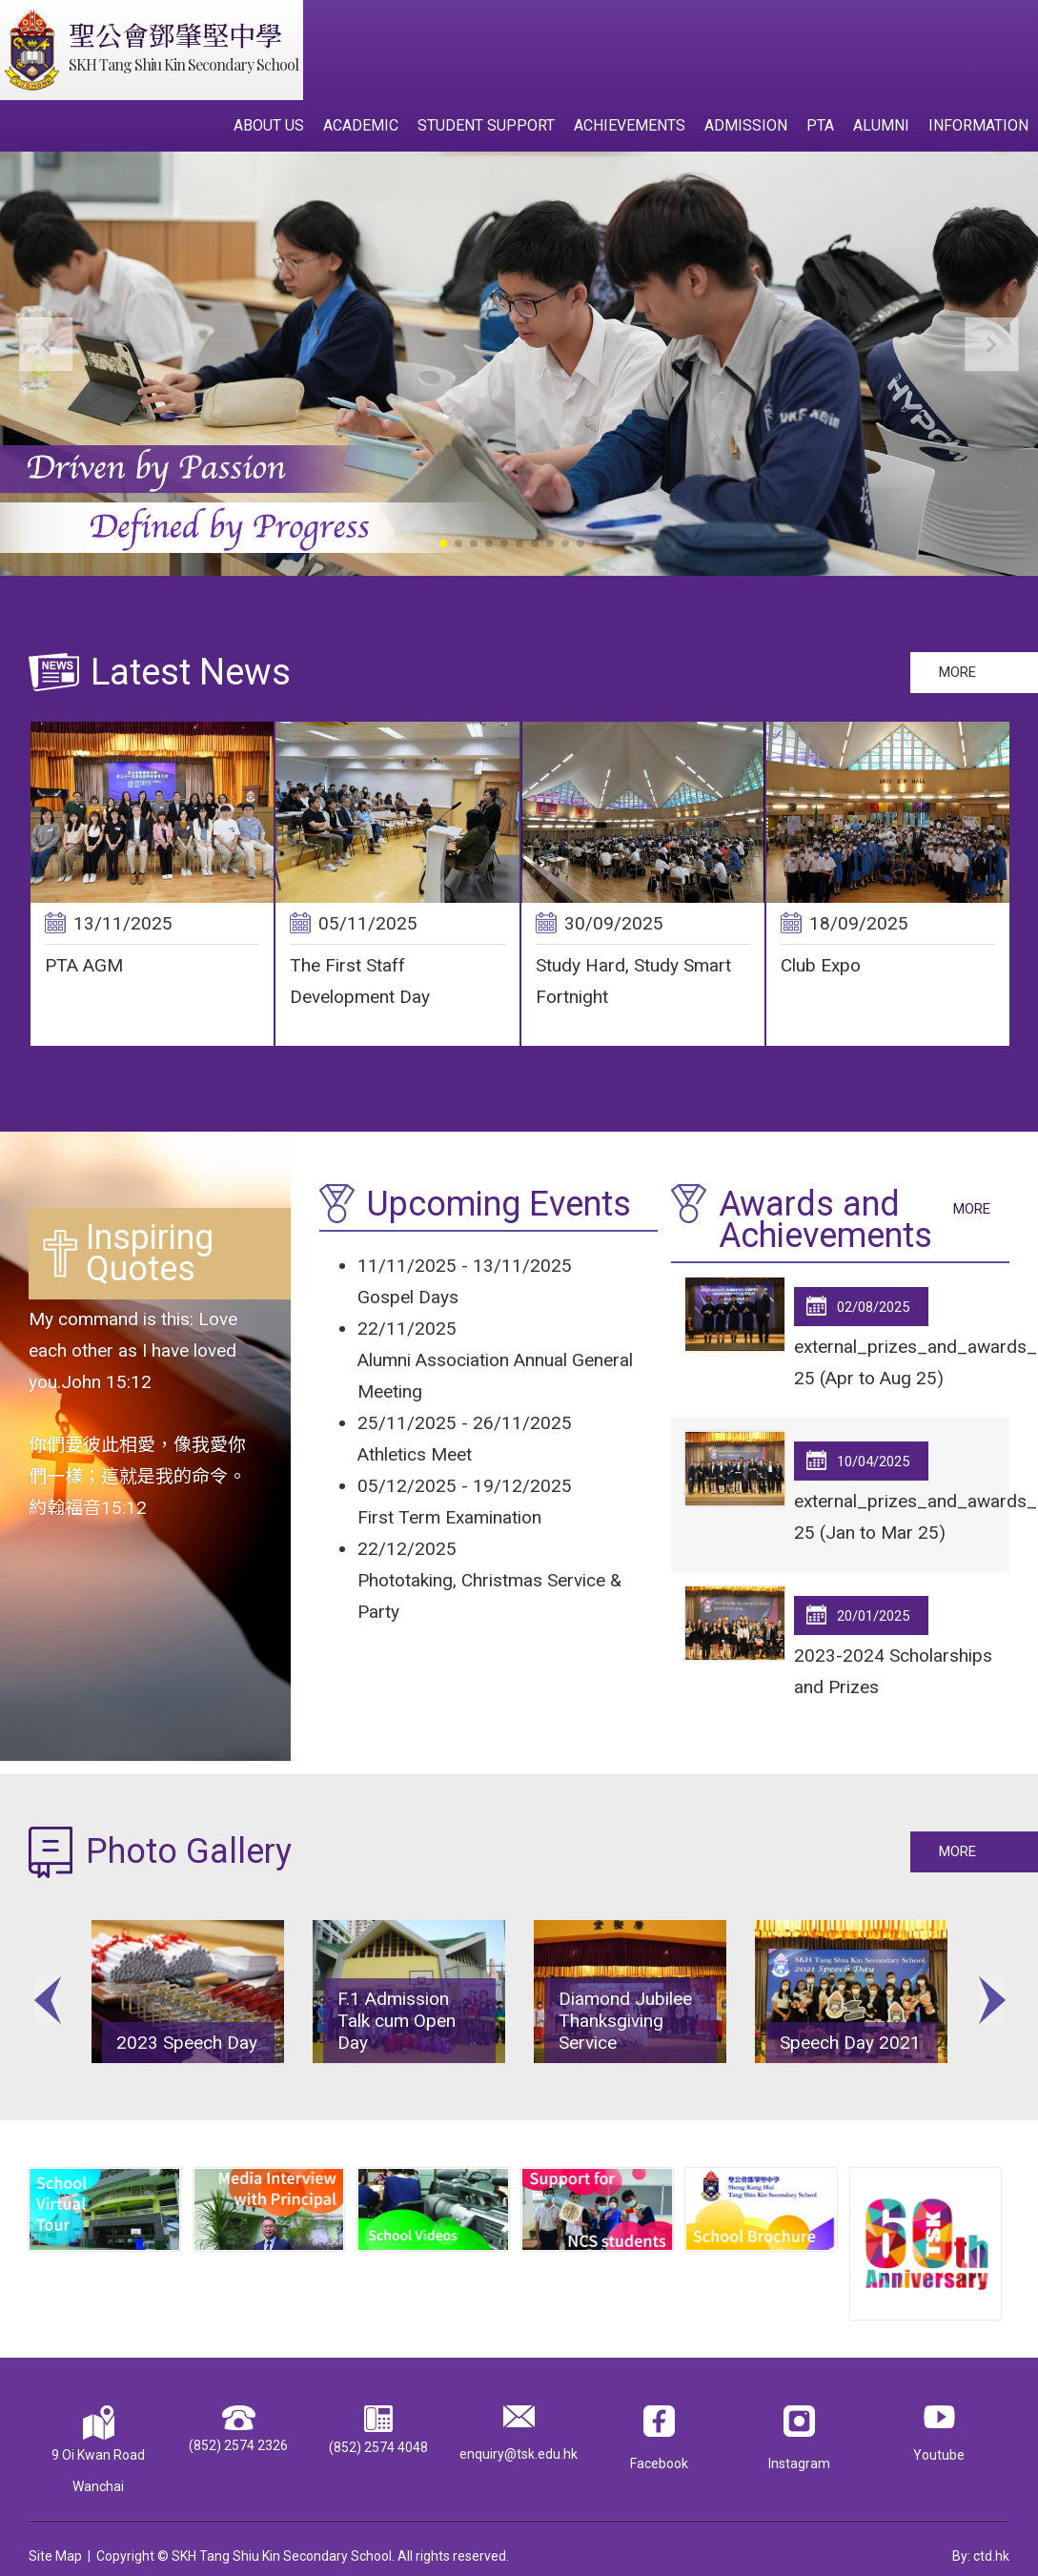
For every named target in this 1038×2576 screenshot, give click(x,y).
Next (991, 1996)
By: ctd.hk (980, 2545)
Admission (745, 125)
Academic (360, 125)
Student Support (486, 125)
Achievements (629, 125)
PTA (820, 125)
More (957, 672)
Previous (46, 1996)
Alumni (881, 125)
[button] (992, 344)
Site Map (55, 2545)
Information (978, 125)
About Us (269, 125)
